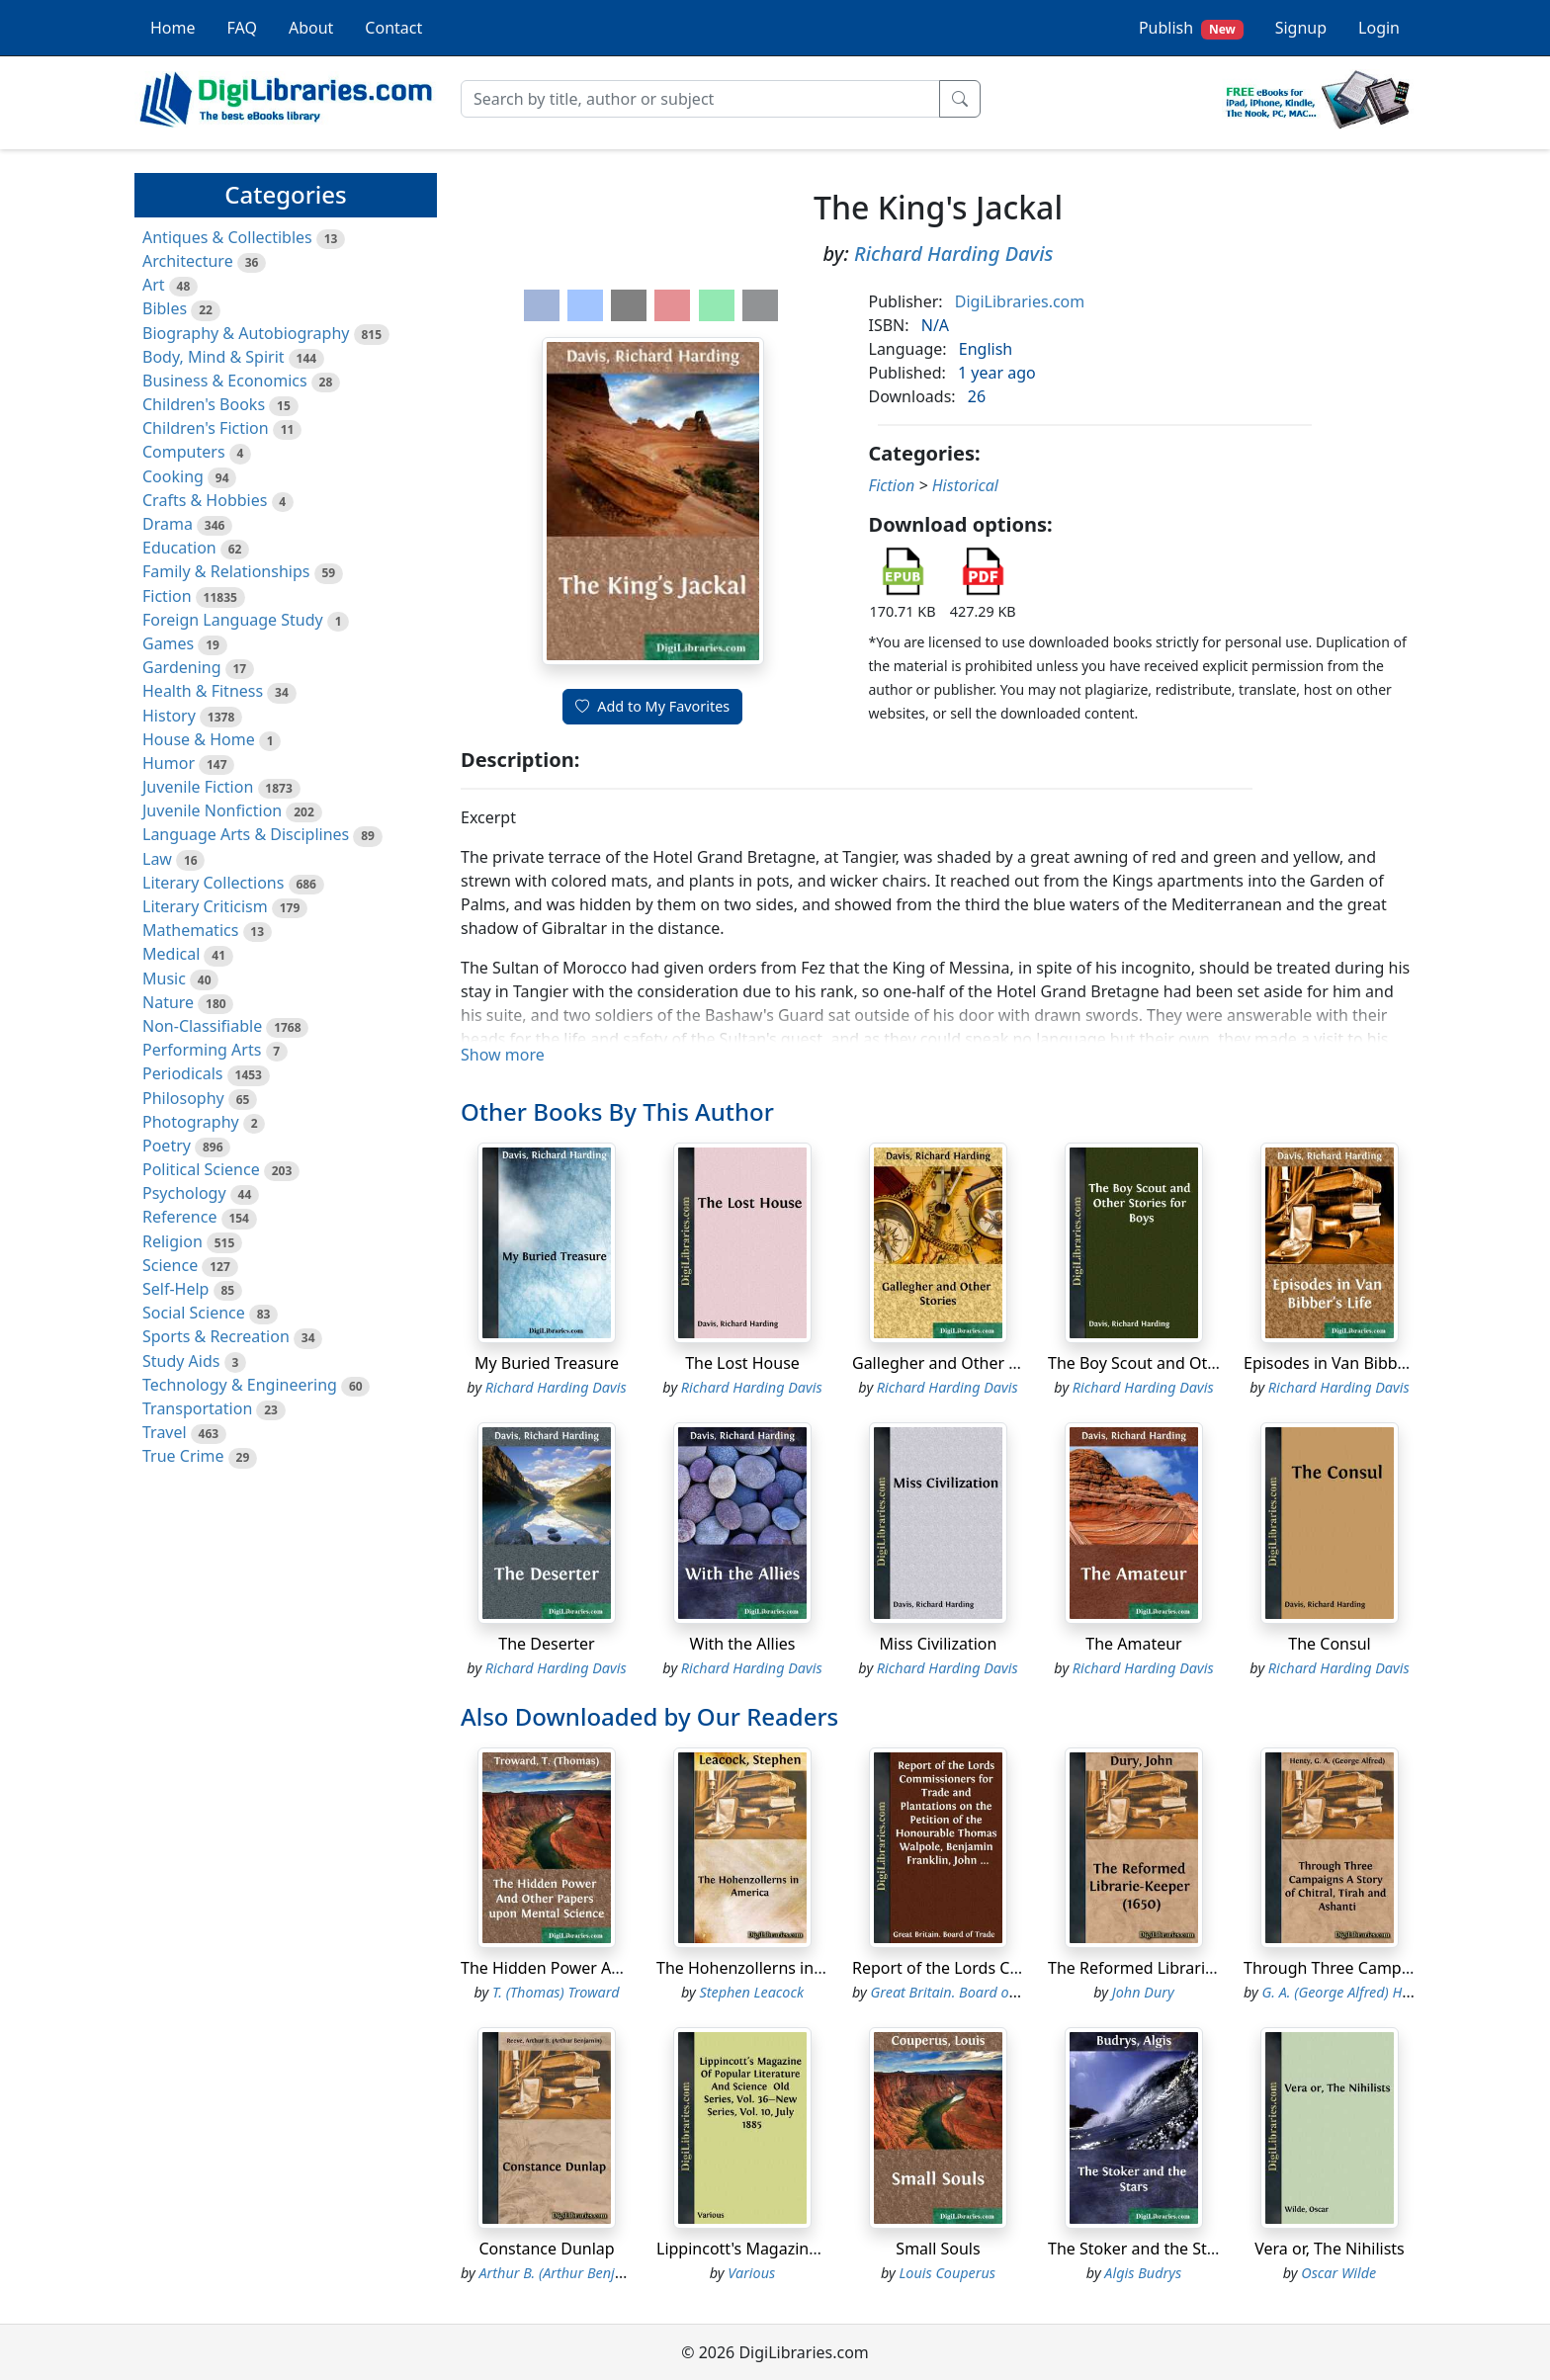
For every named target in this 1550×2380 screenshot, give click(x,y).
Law (157, 859)
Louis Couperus (947, 2272)
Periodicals (182, 1073)
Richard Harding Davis (954, 253)
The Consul (1329, 1644)
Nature (168, 1002)
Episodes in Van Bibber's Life (1349, 1363)
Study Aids (180, 1361)
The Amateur (1133, 1644)
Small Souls (938, 2248)
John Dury (1143, 1992)
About (311, 28)
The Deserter (546, 1644)
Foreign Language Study (232, 620)
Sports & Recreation (216, 1336)
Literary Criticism (205, 906)
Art (153, 285)
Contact (393, 28)
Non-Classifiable (202, 1026)
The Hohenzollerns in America (767, 1968)
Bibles (164, 308)
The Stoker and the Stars (1139, 2248)
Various (751, 2272)
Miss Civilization (938, 1644)
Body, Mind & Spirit (213, 357)
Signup (1301, 28)
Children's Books (203, 404)
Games (168, 643)
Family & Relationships (225, 571)
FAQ (242, 28)
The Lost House (742, 1363)
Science (170, 1265)
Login (1379, 28)
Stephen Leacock (751, 1992)
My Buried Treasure (546, 1363)
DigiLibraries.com (1019, 301)
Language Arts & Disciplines (245, 834)
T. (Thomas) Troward (556, 1992)
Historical (965, 485)
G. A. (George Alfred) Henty (1345, 1992)
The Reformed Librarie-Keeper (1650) (1185, 1968)
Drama (167, 524)
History (169, 715)
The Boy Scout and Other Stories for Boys (1200, 1363)
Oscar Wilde (1338, 2272)
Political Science (201, 1169)
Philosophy (183, 1098)
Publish (1191, 28)
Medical (171, 954)
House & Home (198, 739)
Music (164, 978)
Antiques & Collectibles (227, 237)
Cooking (173, 476)
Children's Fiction (205, 428)
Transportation (197, 1408)
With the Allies (743, 1644)
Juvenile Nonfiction (212, 810)
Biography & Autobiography (245, 333)
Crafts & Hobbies (204, 500)
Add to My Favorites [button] (652, 706)
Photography (190, 1122)
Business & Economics (224, 380)
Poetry (166, 1145)
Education (179, 547)
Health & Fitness (202, 691)
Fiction (167, 596)
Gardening (181, 667)
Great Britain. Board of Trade (962, 1992)
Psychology (184, 1193)
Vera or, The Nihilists (1329, 2248)
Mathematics (190, 930)
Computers (183, 452)
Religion (172, 1241)
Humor (168, 763)
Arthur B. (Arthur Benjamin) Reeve (585, 2272)
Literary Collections (213, 882)
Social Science (193, 1312)
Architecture (187, 261)
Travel (164, 1432)
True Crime (183, 1456)
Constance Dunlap (546, 2248)
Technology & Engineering (239, 1385)
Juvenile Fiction (197, 787)
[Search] (700, 99)
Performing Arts (201, 1050)
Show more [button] (503, 1054)
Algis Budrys (1142, 2272)
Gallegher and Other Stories (956, 1363)
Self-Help (175, 1289)
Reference (179, 1217)
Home (173, 28)
